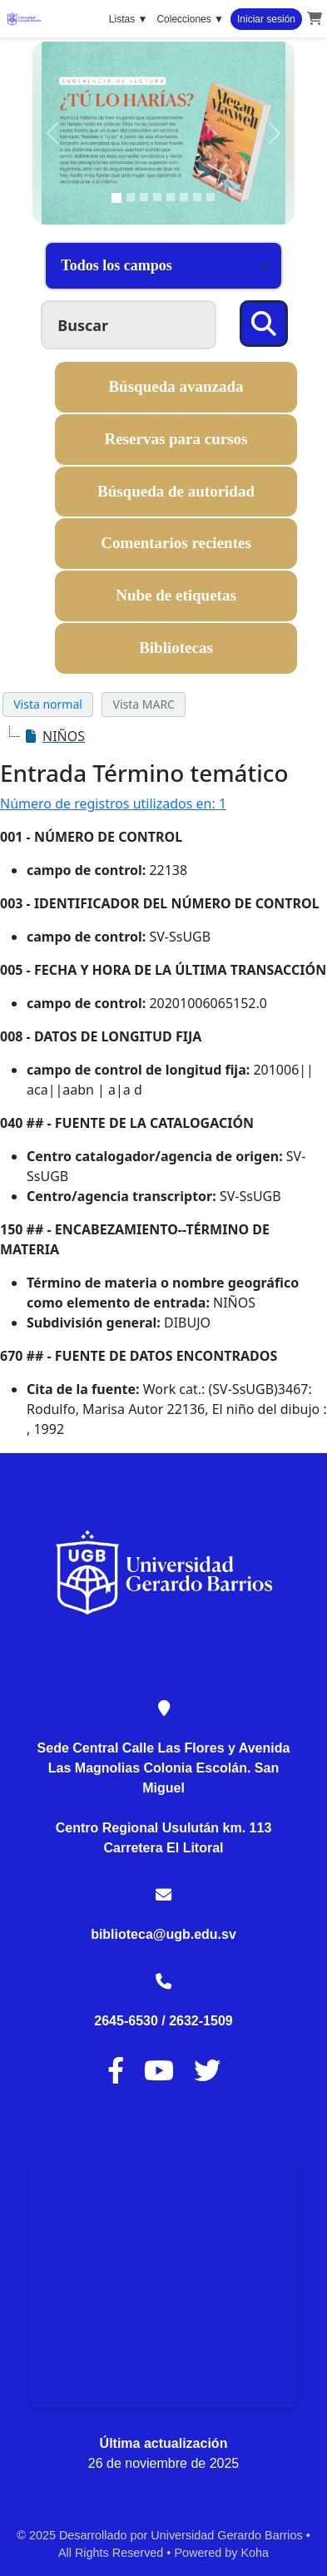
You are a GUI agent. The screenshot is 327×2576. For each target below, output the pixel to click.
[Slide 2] (130, 197)
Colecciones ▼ (190, 19)
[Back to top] (277, 2525)
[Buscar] (264, 323)
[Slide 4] (157, 197)
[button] (314, 19)
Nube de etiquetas (176, 595)
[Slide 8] (210, 197)
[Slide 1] (116, 198)
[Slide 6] (184, 197)
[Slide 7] (197, 197)
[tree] (163, 736)
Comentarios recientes (176, 542)
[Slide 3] (144, 197)
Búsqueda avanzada (175, 386)
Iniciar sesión (266, 19)
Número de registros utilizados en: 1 (113, 803)
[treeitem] (54, 736)
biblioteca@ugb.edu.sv (163, 1934)
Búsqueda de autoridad (176, 491)
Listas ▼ (128, 19)
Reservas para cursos (175, 438)
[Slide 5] (170, 197)
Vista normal (47, 704)
